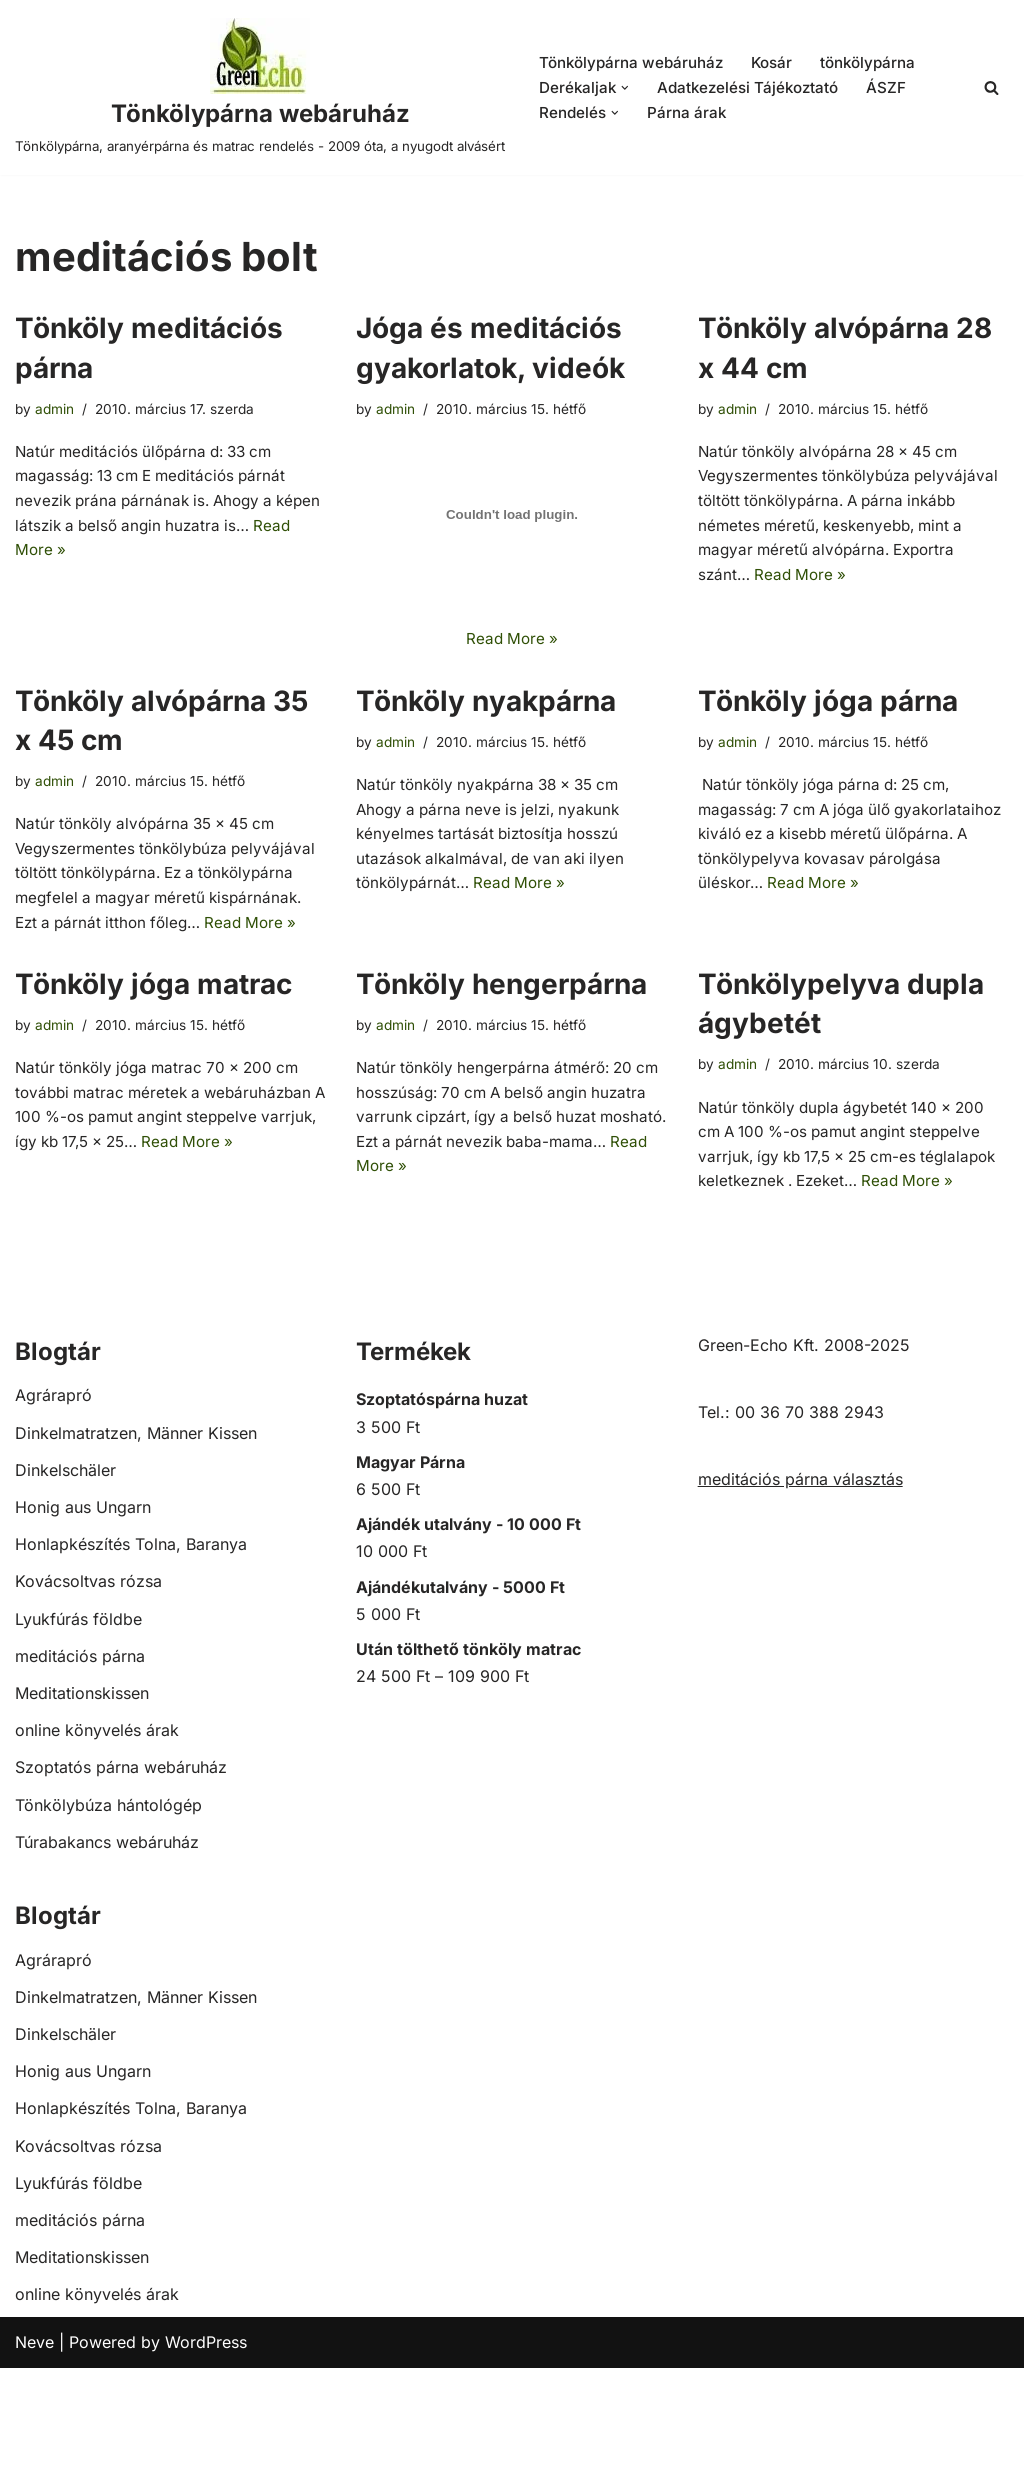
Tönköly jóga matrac (153, 1055)
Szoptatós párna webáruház (121, 1879)
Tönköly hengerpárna (501, 1055)
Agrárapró (53, 1507)
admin (57, 431)
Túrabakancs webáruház (107, 1953)
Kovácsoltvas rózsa (88, 1693)
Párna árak (689, 125)
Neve (34, 2453)
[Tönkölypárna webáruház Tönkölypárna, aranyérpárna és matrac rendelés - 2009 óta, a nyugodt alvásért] (259, 99)
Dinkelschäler (65, 1581)
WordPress (206, 2453)
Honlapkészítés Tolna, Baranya (131, 1656)
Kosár (782, 72)
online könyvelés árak (97, 1842)
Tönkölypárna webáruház (635, 72)
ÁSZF (896, 99)
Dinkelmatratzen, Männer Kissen (136, 1544)
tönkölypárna (882, 72)
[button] (627, 99)
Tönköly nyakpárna (486, 729)
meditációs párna (80, 1767)
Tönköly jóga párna (828, 729)
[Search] (991, 99)
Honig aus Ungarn (83, 1618)
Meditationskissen (82, 1804)
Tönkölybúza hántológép (108, 1916)
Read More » (94, 587)
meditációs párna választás (800, 1591)
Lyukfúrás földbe (78, 1730)
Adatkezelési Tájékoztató (753, 99)
